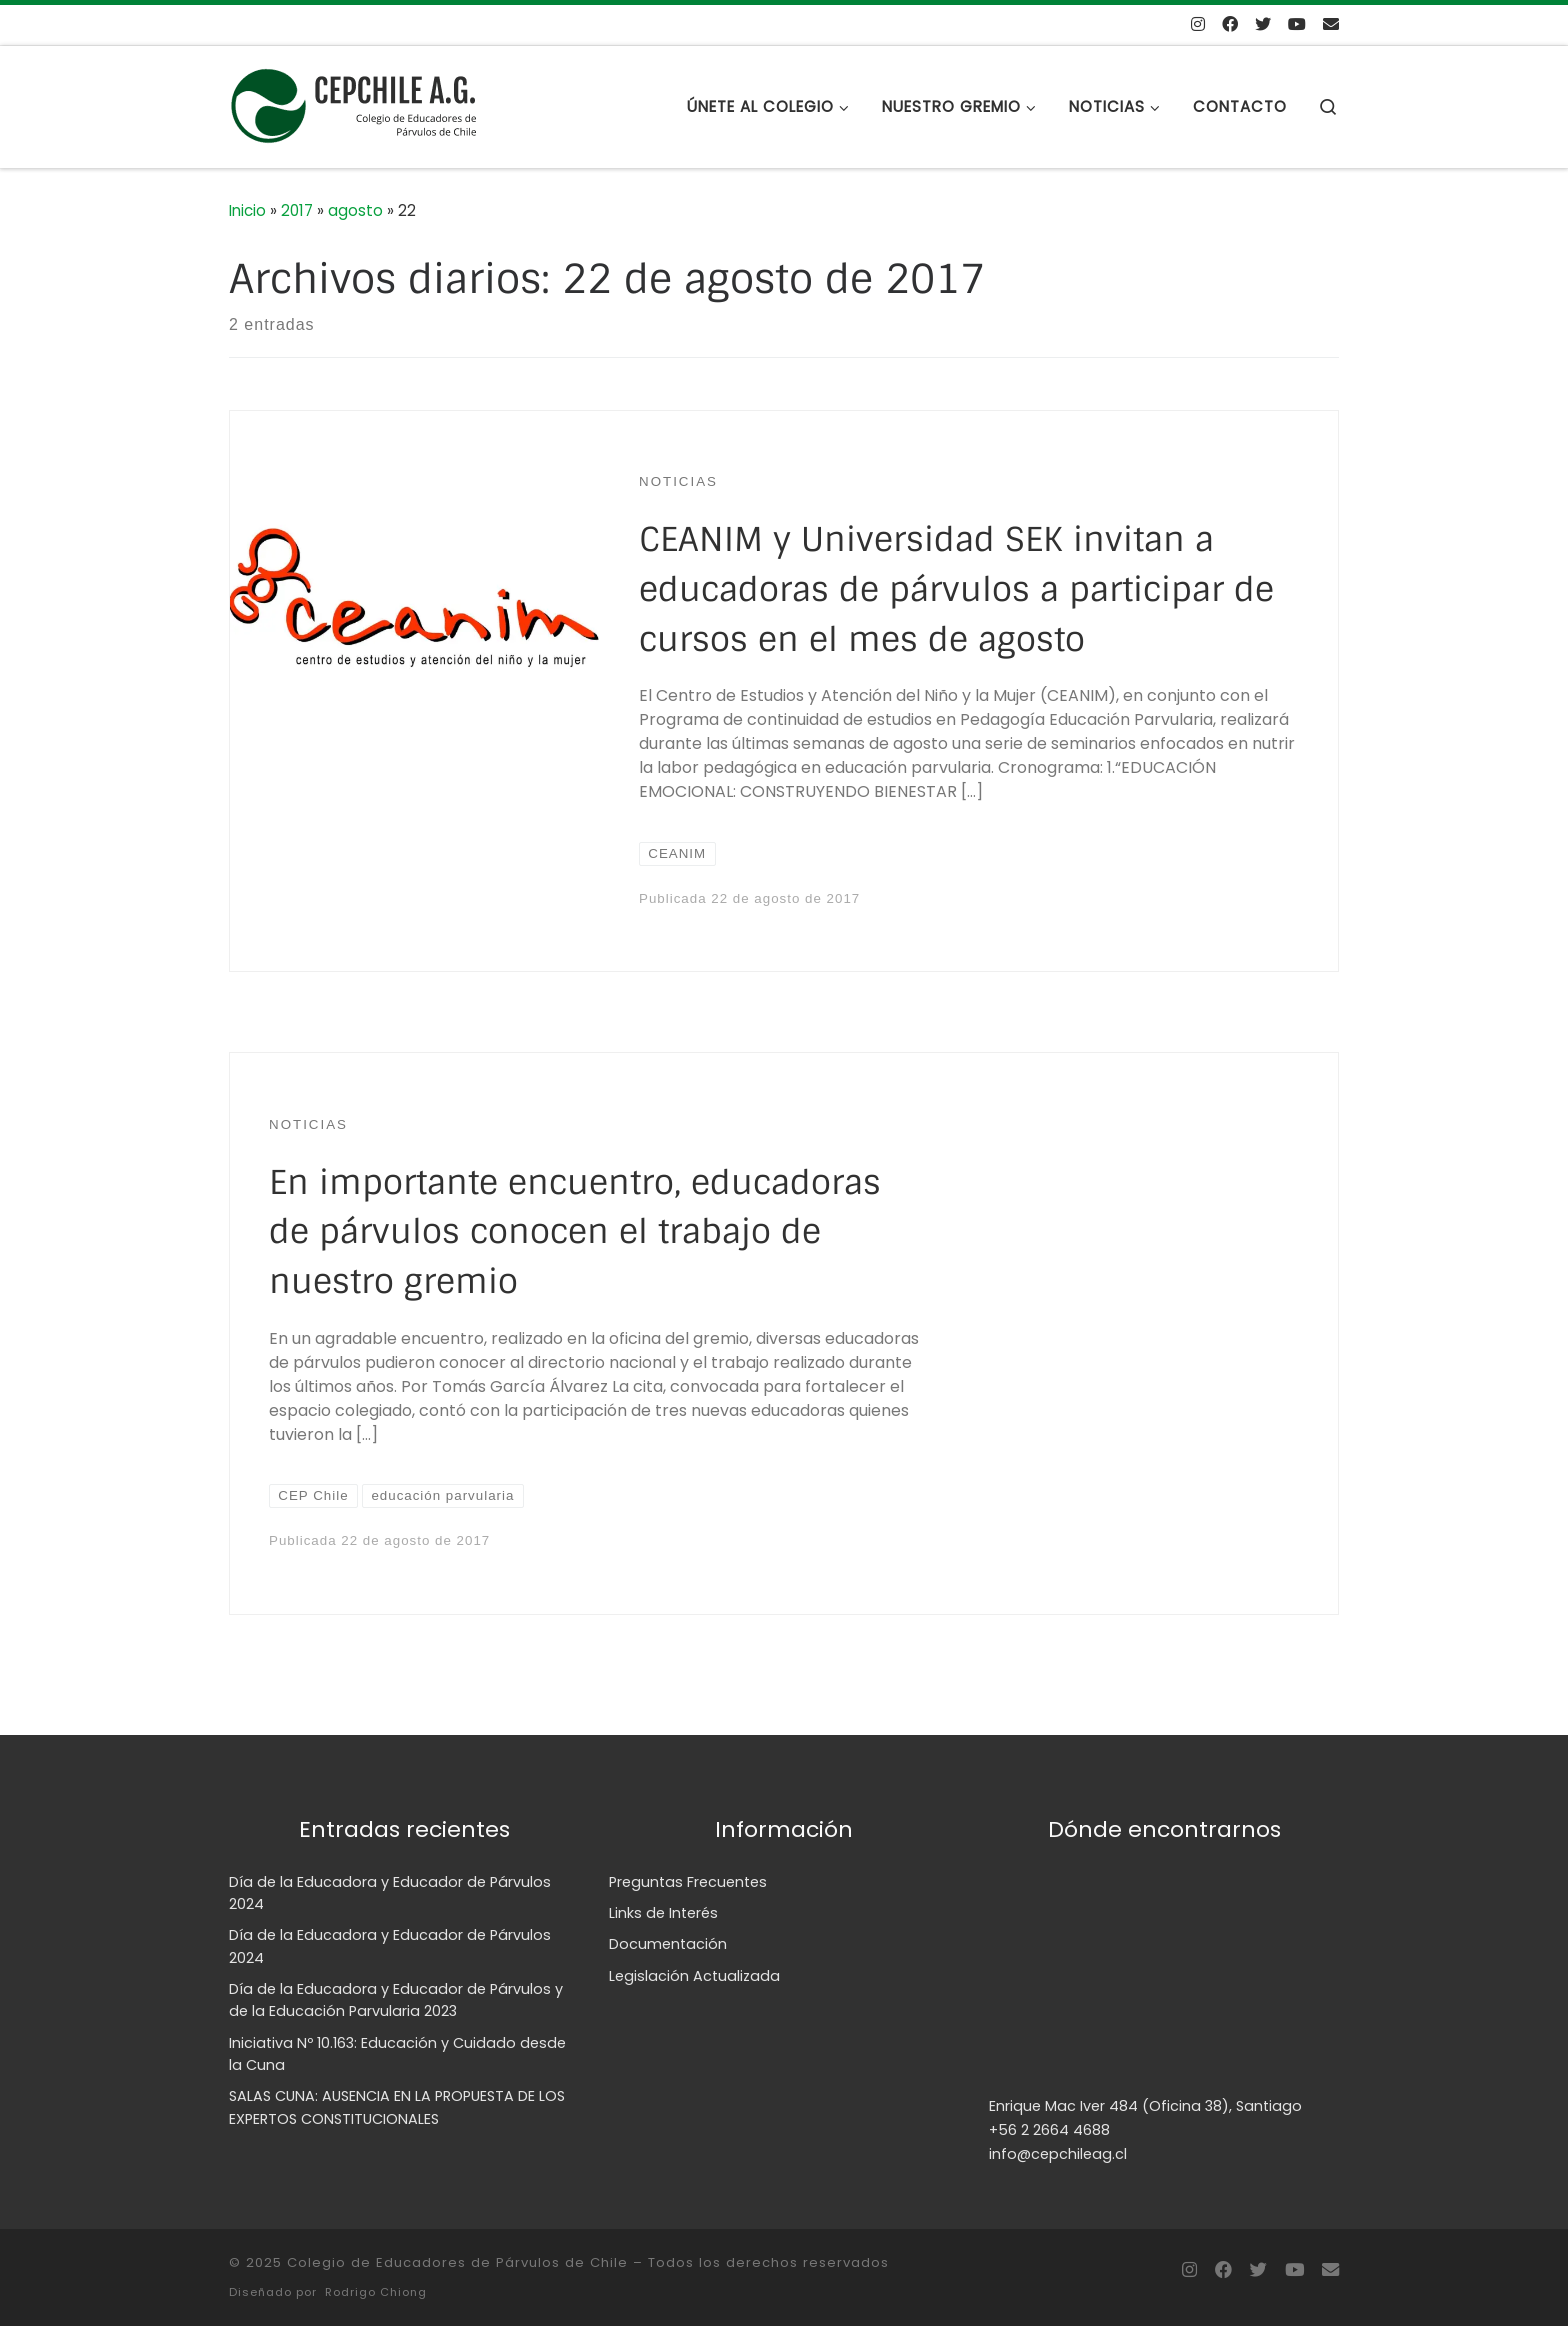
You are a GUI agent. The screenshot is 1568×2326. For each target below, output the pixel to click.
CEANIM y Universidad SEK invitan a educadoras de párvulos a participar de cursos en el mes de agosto (956, 589)
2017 (297, 210)
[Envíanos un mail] (1331, 25)
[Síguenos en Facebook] (1230, 25)
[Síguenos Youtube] (1297, 25)
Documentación (668, 1944)
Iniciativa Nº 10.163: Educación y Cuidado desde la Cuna (397, 2054)
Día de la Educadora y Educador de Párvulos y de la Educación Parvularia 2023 (396, 2000)
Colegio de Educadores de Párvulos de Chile (457, 2262)
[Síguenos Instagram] (1198, 25)
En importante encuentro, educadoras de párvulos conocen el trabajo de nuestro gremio (575, 1232)
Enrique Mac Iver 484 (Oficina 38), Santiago (1145, 2106)
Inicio (247, 210)
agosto (355, 210)
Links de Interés (663, 1913)
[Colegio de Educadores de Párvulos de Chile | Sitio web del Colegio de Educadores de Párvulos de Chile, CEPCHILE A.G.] (354, 105)
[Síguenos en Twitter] (1263, 25)
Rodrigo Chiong (376, 2292)
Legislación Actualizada (694, 1976)
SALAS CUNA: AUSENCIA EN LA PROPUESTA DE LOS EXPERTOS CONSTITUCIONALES (397, 2107)
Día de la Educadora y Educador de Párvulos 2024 (390, 1893)
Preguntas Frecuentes (688, 1882)
